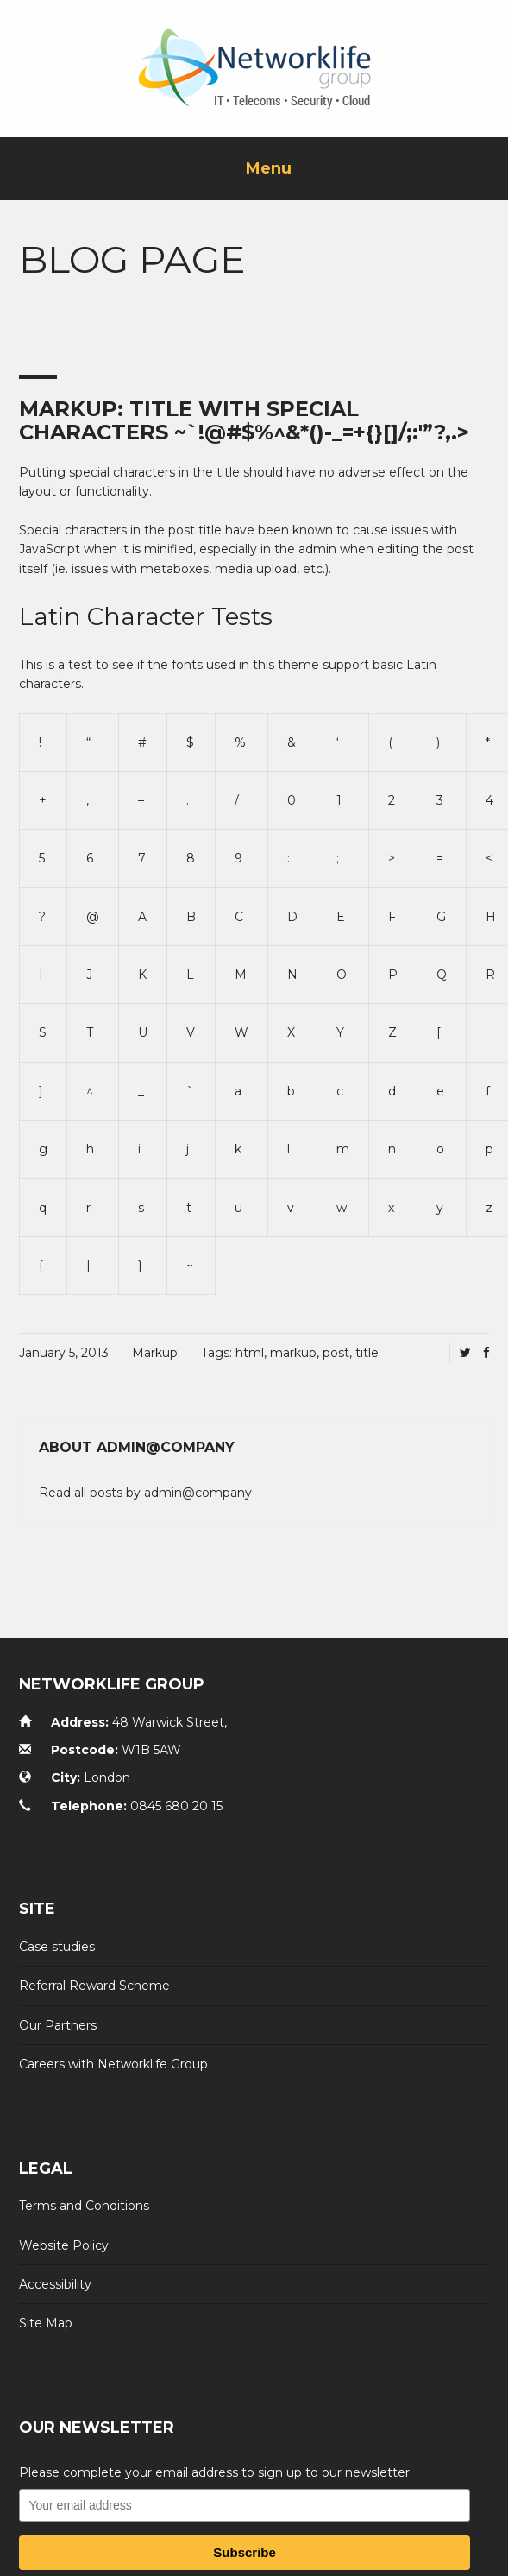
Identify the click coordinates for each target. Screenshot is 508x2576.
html (249, 1353)
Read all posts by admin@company (145, 1492)
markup (293, 1353)
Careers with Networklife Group (113, 2064)
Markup (155, 1353)
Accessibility (55, 2284)
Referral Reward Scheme (94, 1985)
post (336, 1353)
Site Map (45, 2323)
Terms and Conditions (84, 2205)
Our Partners (58, 2025)
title (367, 1353)
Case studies (57, 1946)
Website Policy (64, 2245)
